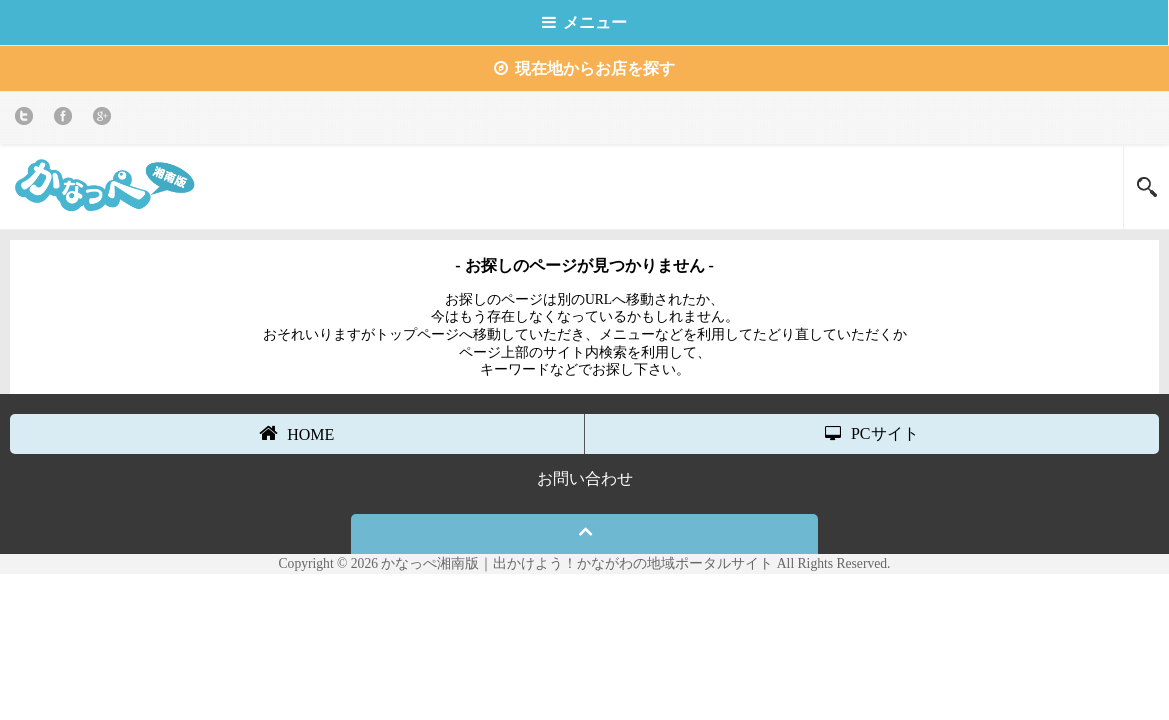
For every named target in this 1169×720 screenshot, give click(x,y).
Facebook (66, 119)
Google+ (105, 119)
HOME (296, 433)
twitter (27, 119)
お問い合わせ (585, 478)
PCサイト (872, 433)
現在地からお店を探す (584, 68)
